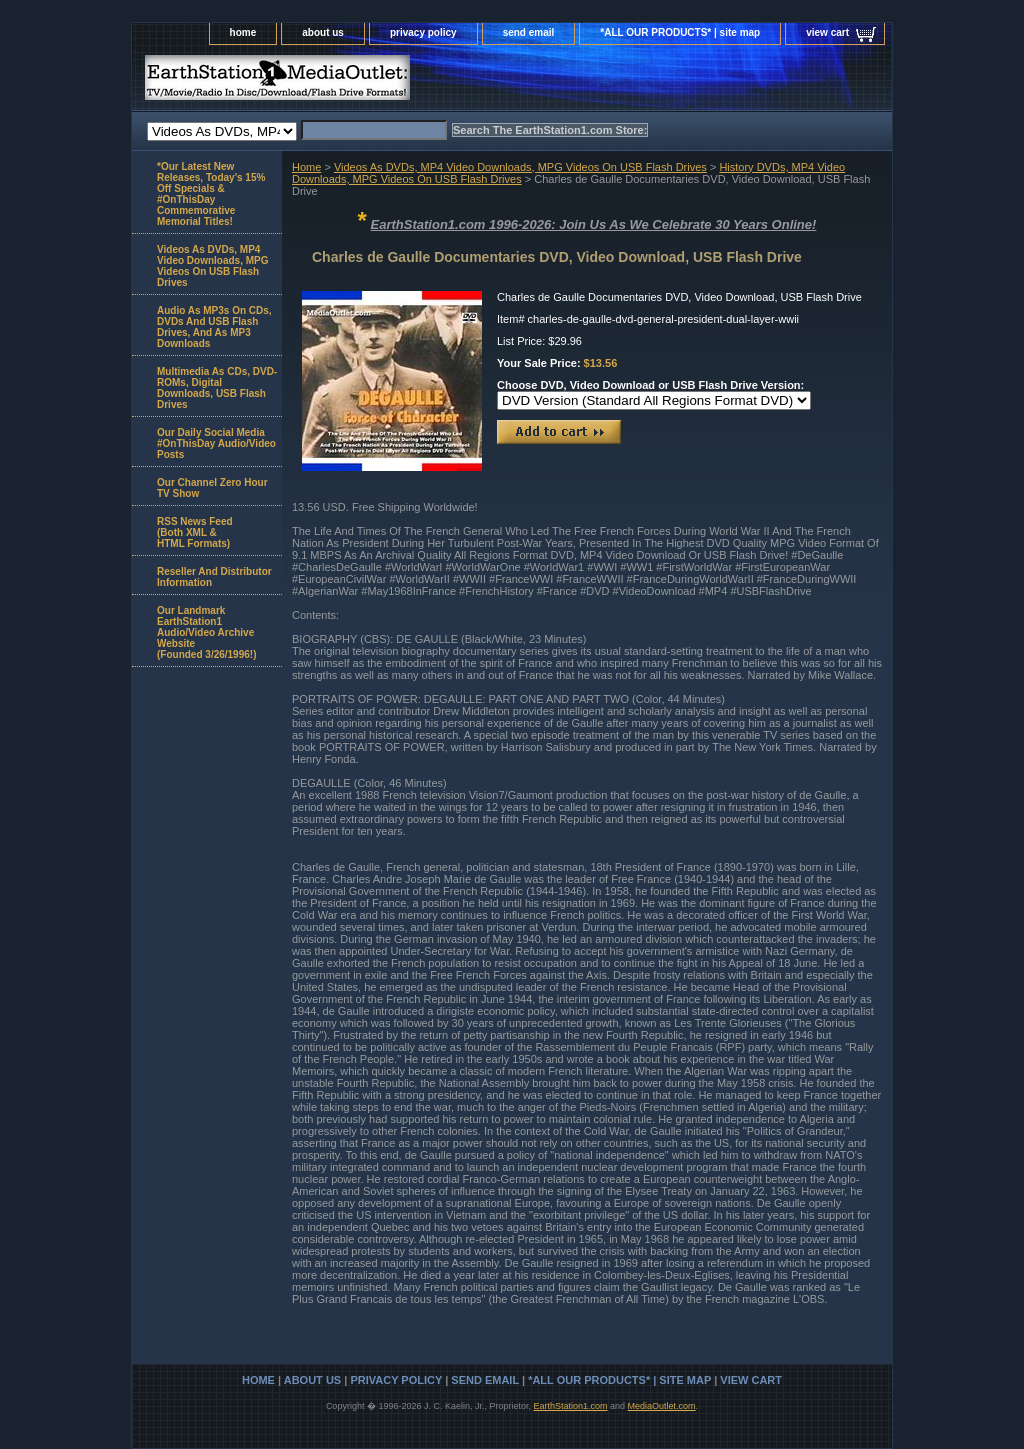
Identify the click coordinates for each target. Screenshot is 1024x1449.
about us (323, 32)
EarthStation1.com (570, 1406)
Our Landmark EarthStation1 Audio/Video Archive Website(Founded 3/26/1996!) (206, 632)
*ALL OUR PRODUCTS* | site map (680, 32)
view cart (827, 32)
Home (306, 167)
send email (529, 32)
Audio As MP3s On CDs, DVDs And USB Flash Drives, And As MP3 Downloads (214, 327)
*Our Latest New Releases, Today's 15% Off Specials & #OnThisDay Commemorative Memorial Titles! (211, 194)
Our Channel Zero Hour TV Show (212, 488)
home (243, 32)
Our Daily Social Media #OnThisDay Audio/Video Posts (216, 443)
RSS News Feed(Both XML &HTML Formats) (195, 532)
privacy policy (423, 32)
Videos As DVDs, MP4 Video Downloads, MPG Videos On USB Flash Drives (520, 167)
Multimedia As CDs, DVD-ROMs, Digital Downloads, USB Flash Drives (217, 388)
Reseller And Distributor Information (214, 577)
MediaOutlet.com (662, 1406)
